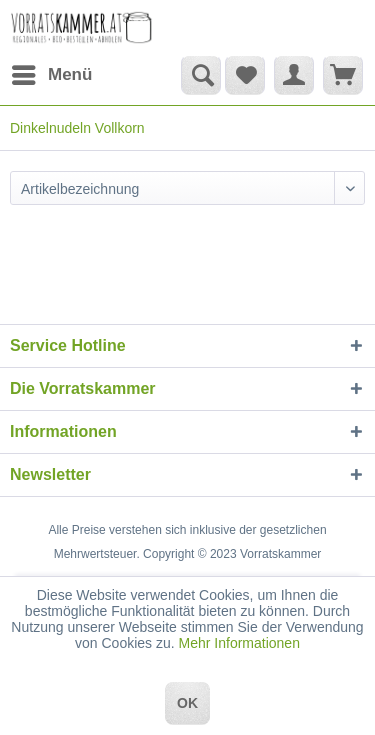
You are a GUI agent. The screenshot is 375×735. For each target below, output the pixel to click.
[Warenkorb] (343, 75)
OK (187, 703)
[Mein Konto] (294, 75)
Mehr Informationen (239, 643)
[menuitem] (51, 75)
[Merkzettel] (245, 75)
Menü (52, 71)
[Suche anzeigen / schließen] (201, 75)
